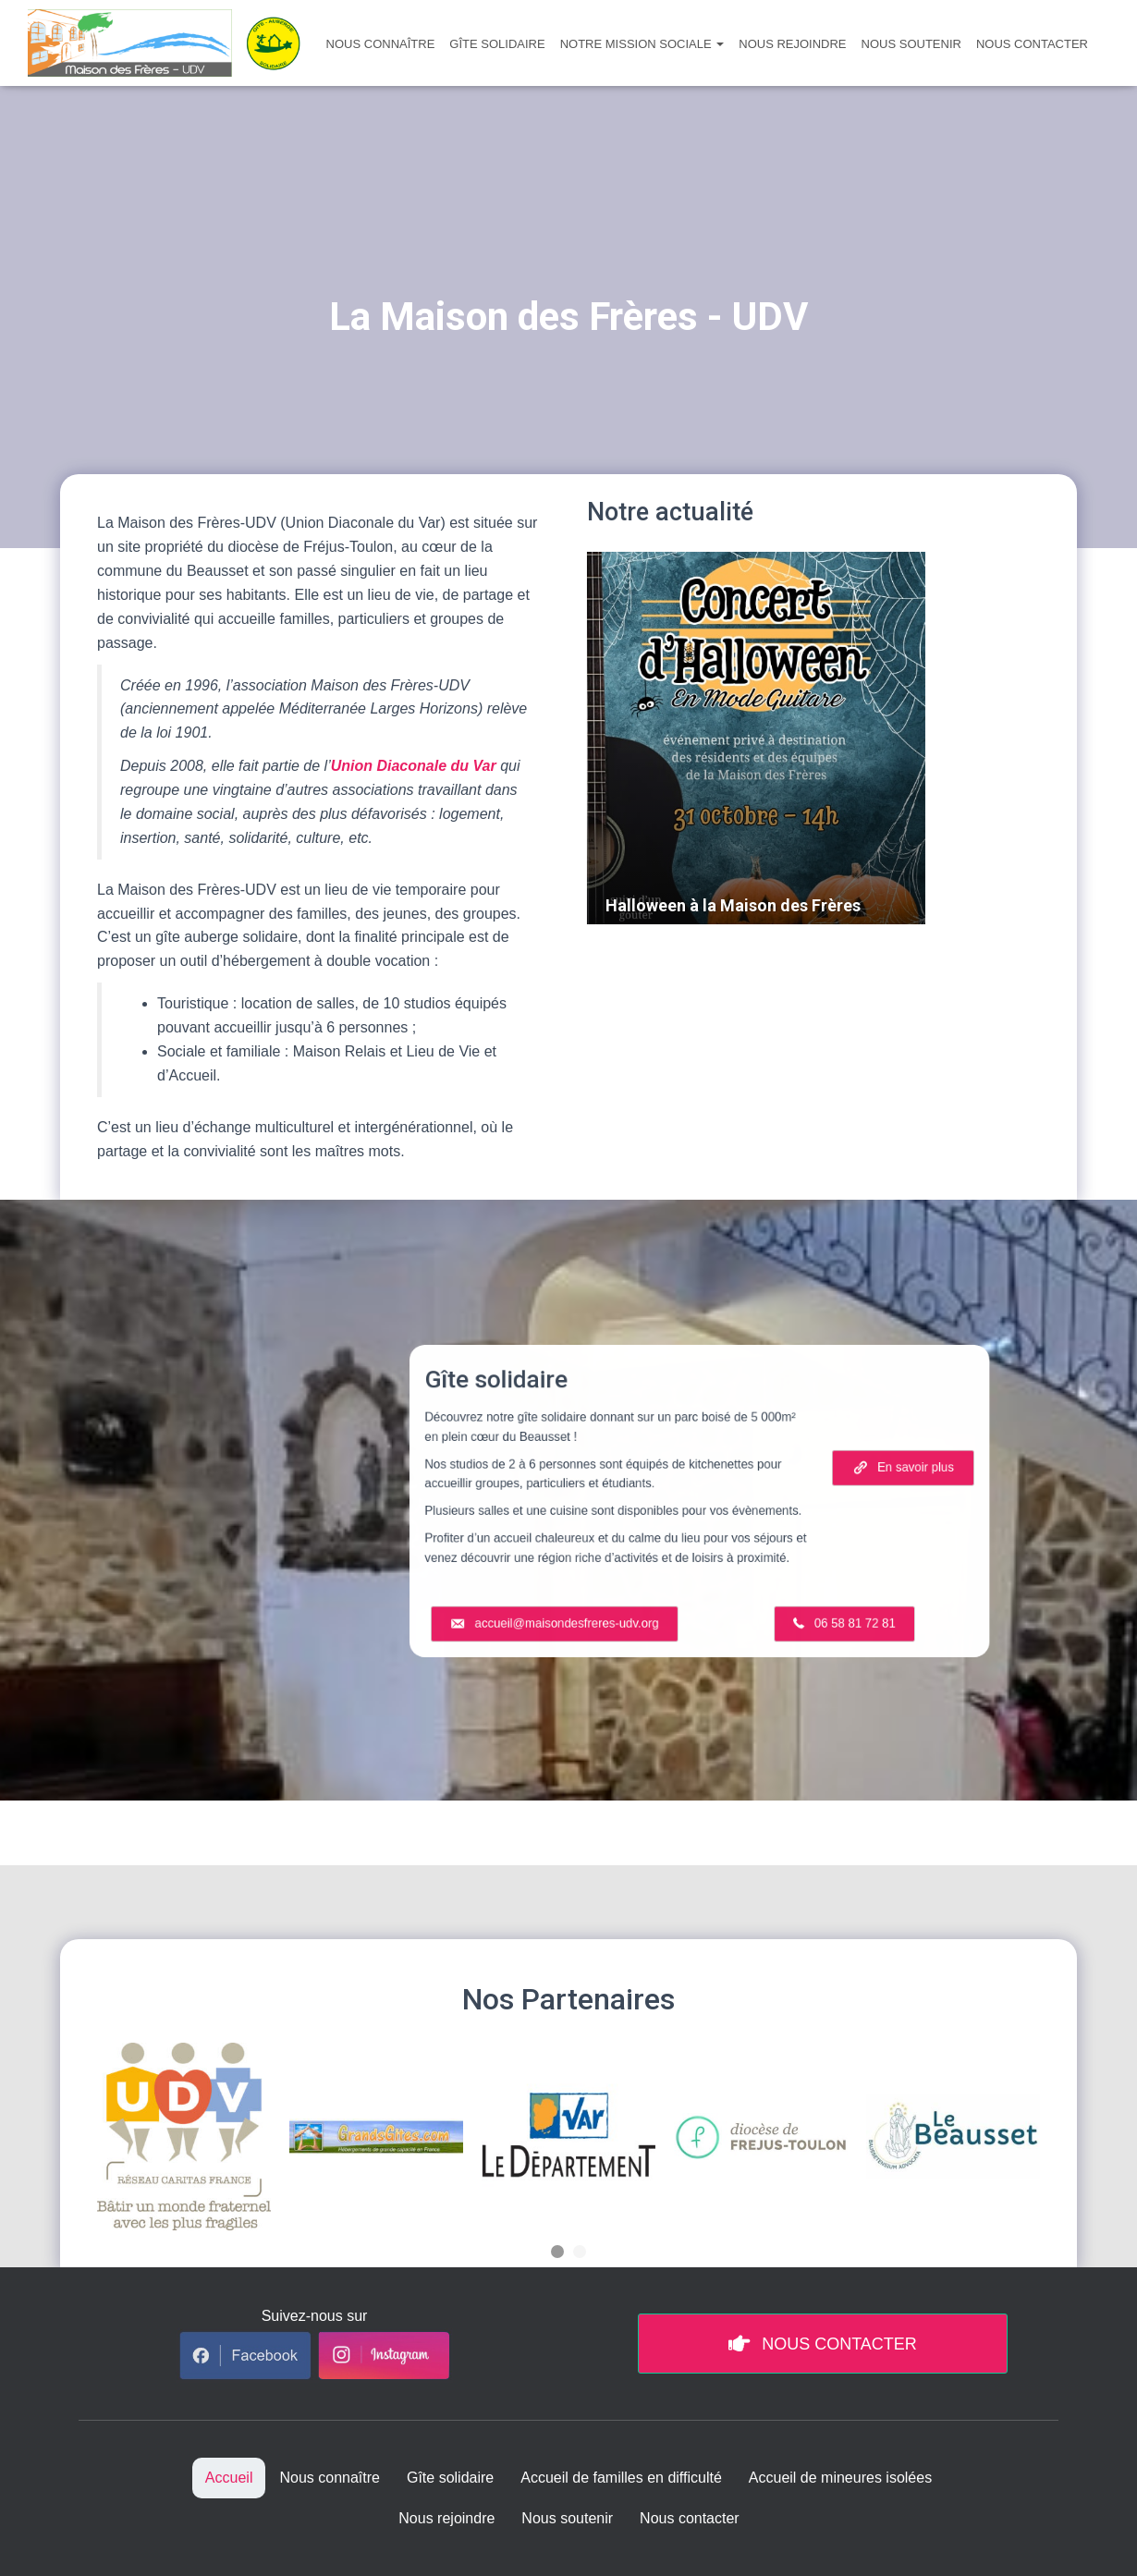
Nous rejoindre (792, 44)
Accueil (229, 2477)
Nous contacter (1032, 44)
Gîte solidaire (496, 44)
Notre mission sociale (642, 44)
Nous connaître (380, 44)
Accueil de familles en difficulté (621, 2477)
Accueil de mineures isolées (840, 2477)
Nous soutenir (911, 44)
